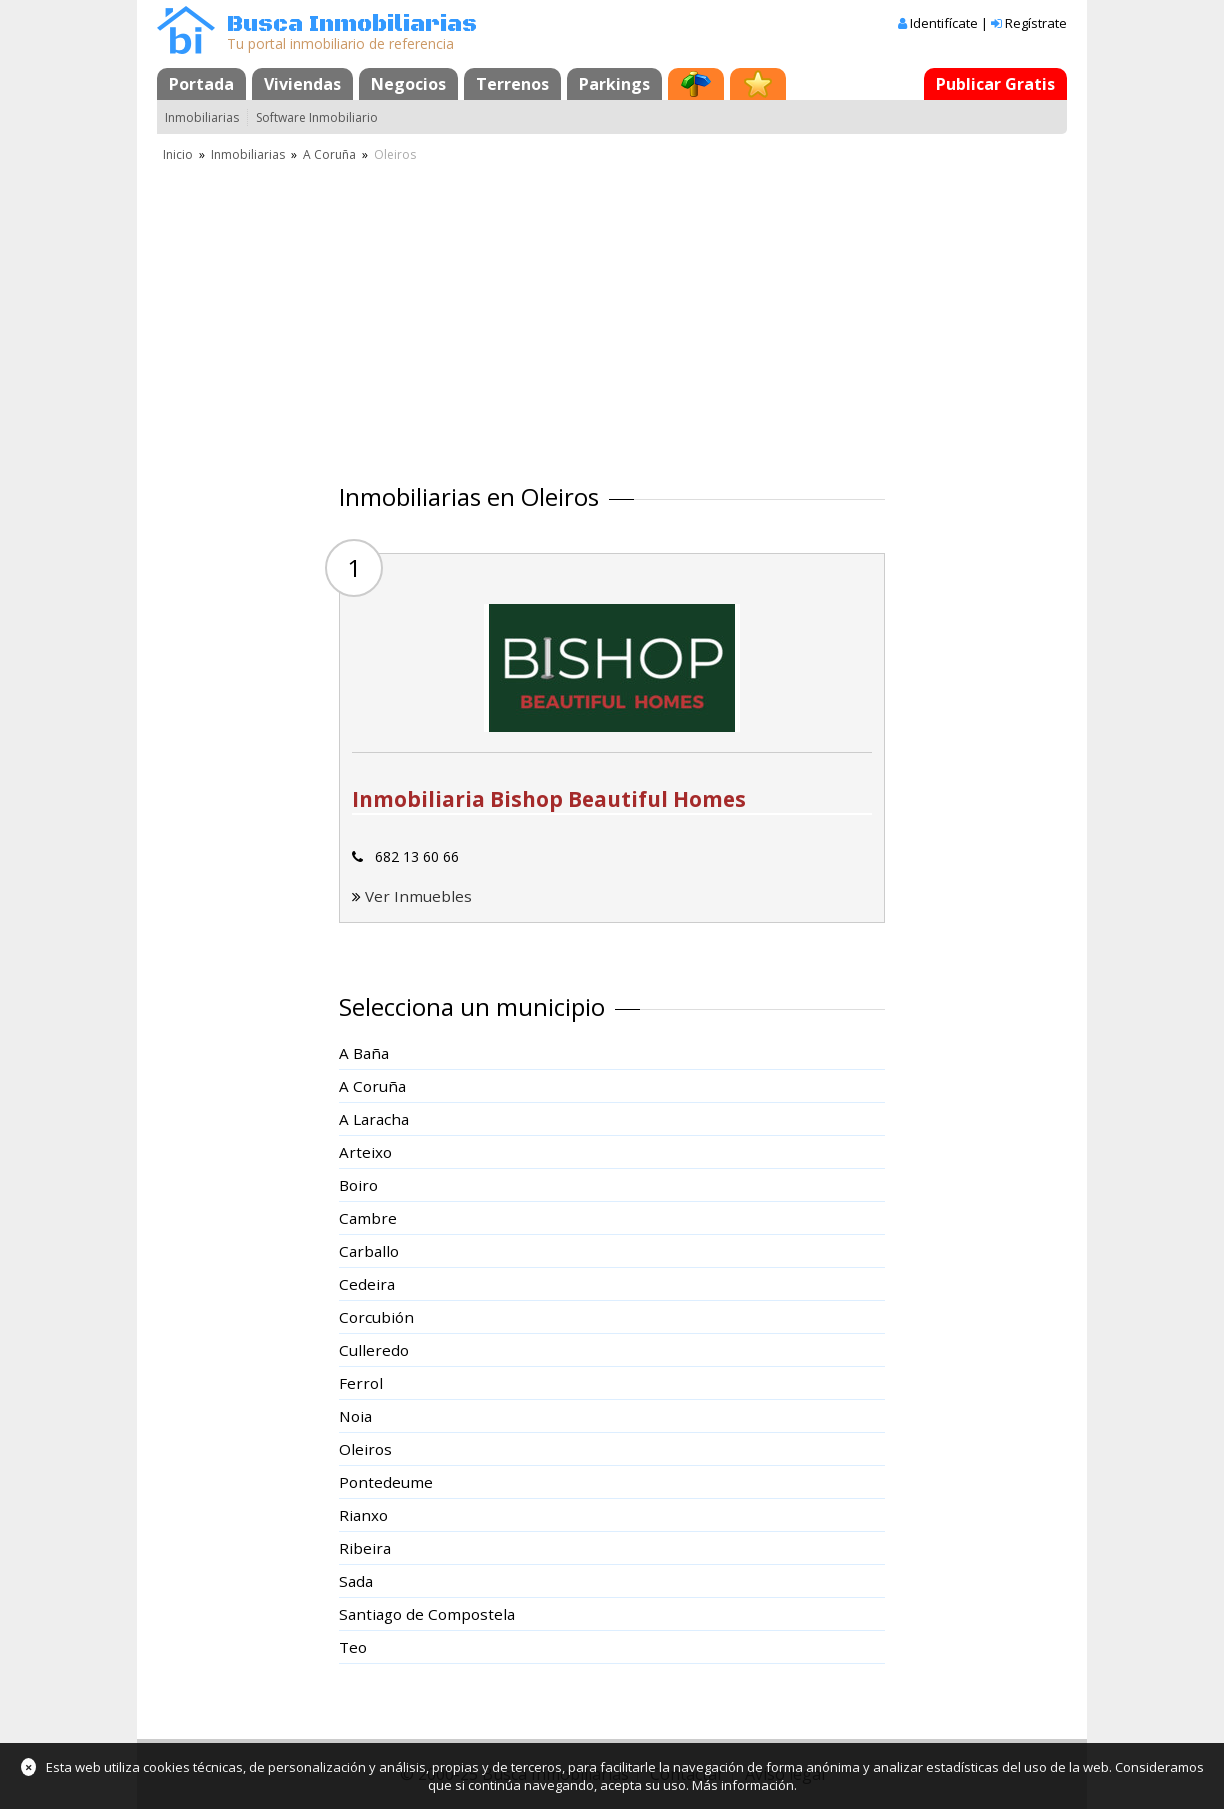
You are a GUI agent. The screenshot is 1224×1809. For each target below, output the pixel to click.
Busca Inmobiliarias (352, 24)
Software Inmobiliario (317, 117)
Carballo (369, 1251)
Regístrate (1036, 23)
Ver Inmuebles (418, 896)
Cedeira (367, 1284)
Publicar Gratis (995, 84)
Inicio (178, 154)
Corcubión (376, 1317)
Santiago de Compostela (427, 1614)
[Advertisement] (612, 315)
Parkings (614, 84)
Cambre (368, 1218)
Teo (353, 1647)
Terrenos (512, 84)
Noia (355, 1416)
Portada (201, 84)
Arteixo (365, 1152)
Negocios (408, 84)
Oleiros (365, 1449)
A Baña (364, 1053)
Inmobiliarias (202, 117)
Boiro (358, 1185)
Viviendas (302, 84)
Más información (743, 1785)
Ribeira (365, 1548)
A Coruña (329, 154)
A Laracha (374, 1119)
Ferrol (361, 1383)
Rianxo (363, 1515)
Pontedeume (386, 1482)
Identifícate (944, 23)
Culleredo (374, 1350)
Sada (356, 1581)
